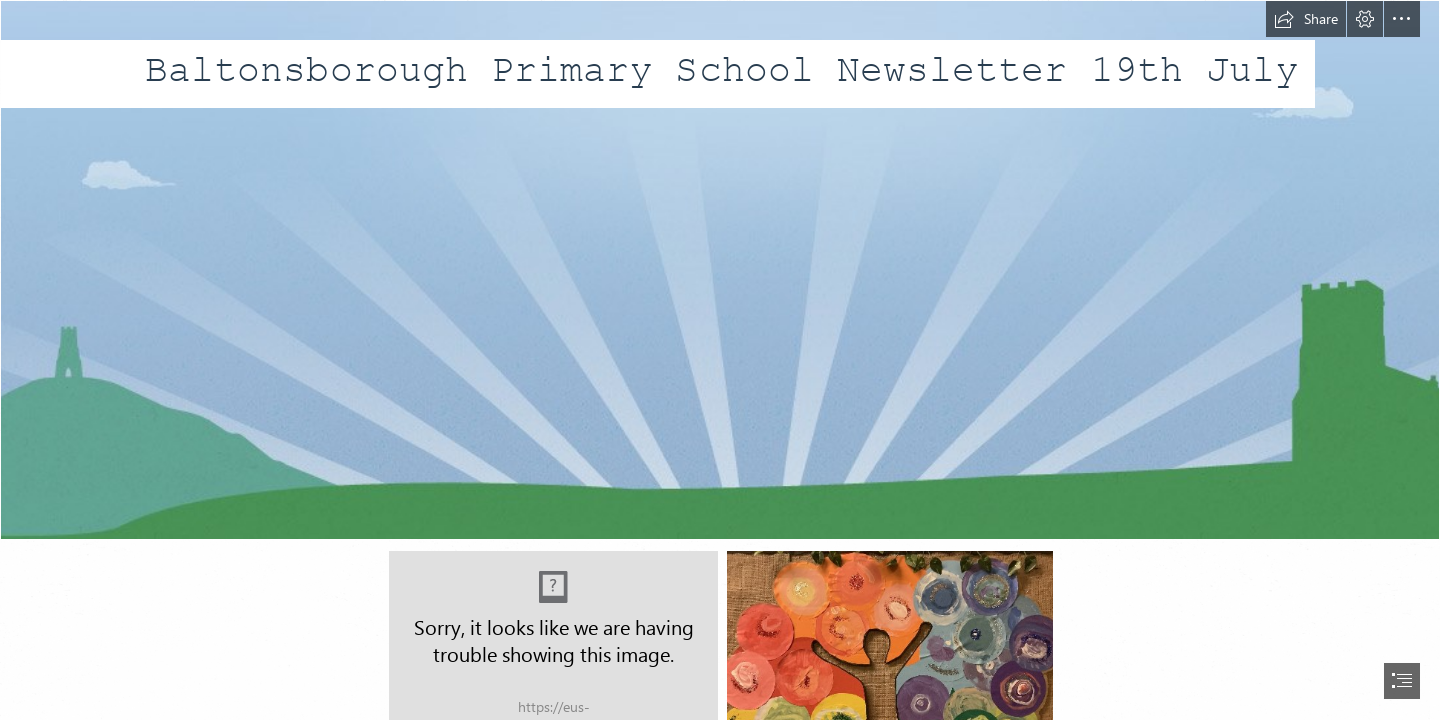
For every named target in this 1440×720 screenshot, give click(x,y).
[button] (1306, 19)
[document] (720, 360)
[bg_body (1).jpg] (720, 270)
